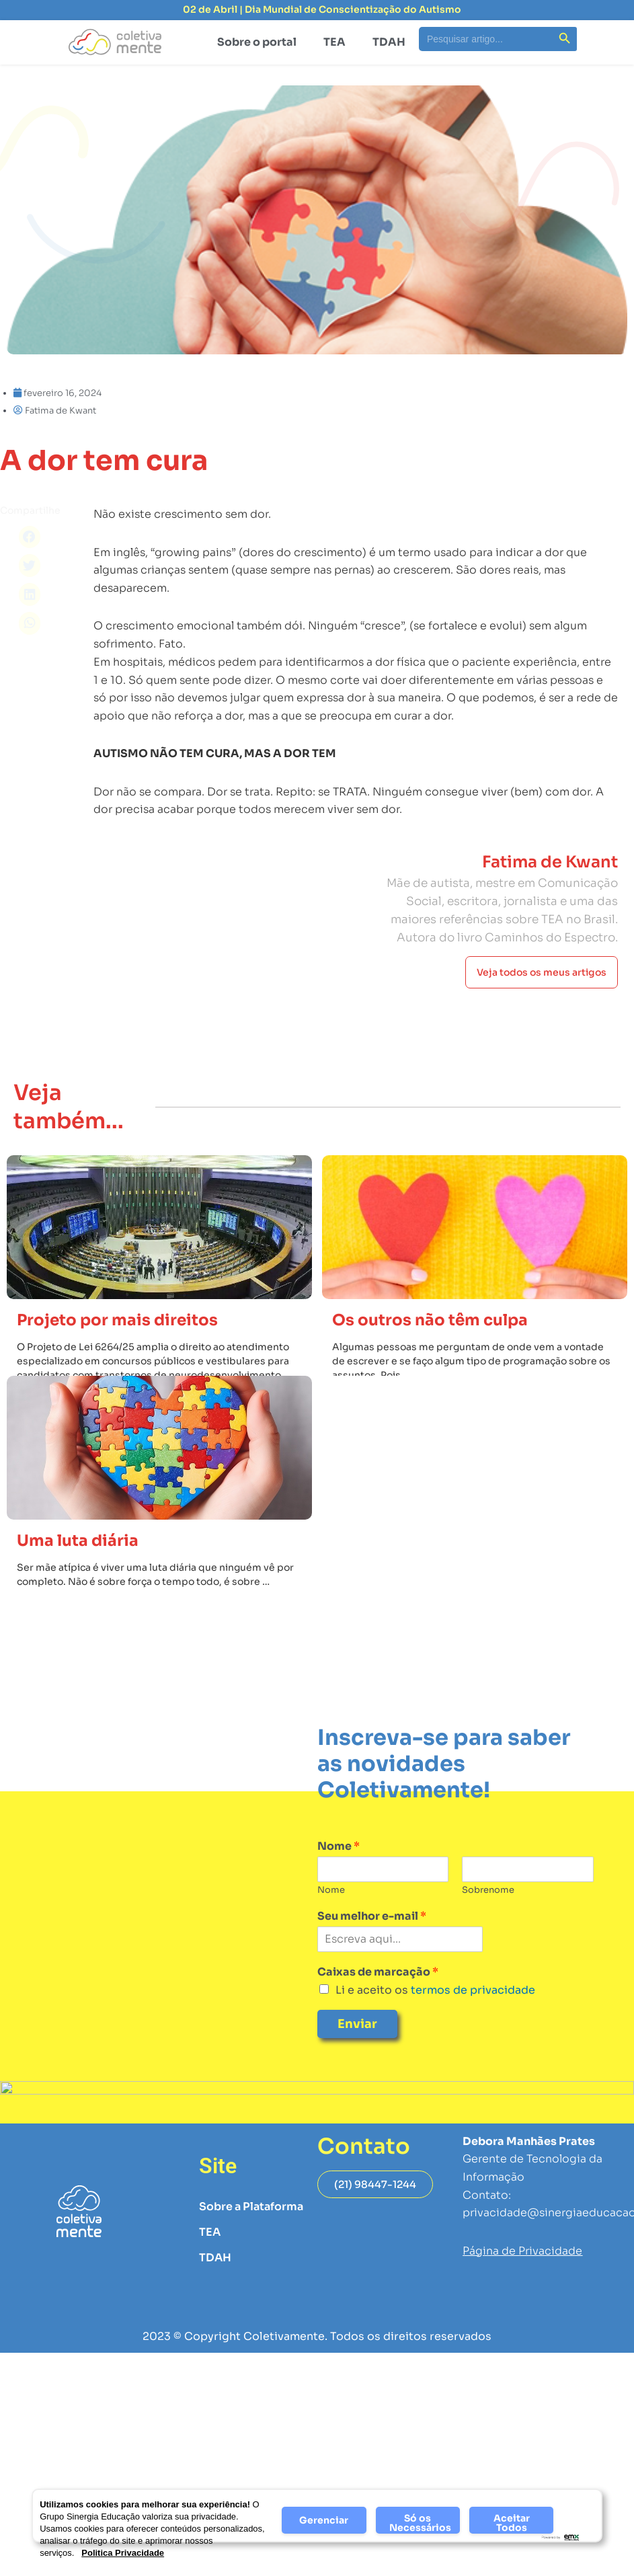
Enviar (357, 2024)
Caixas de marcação (377, 1972)
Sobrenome (488, 1890)
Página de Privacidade (522, 2251)
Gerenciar (323, 2520)
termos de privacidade (471, 1990)
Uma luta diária (77, 1541)
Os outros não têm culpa (430, 1320)
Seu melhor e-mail (371, 1916)
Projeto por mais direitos (117, 1320)
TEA (334, 42)
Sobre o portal (256, 42)
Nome (338, 1846)
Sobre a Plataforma (251, 2206)
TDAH (388, 42)
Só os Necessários (420, 2523)
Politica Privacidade (122, 2553)
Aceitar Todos (511, 2523)
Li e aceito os (435, 1990)
